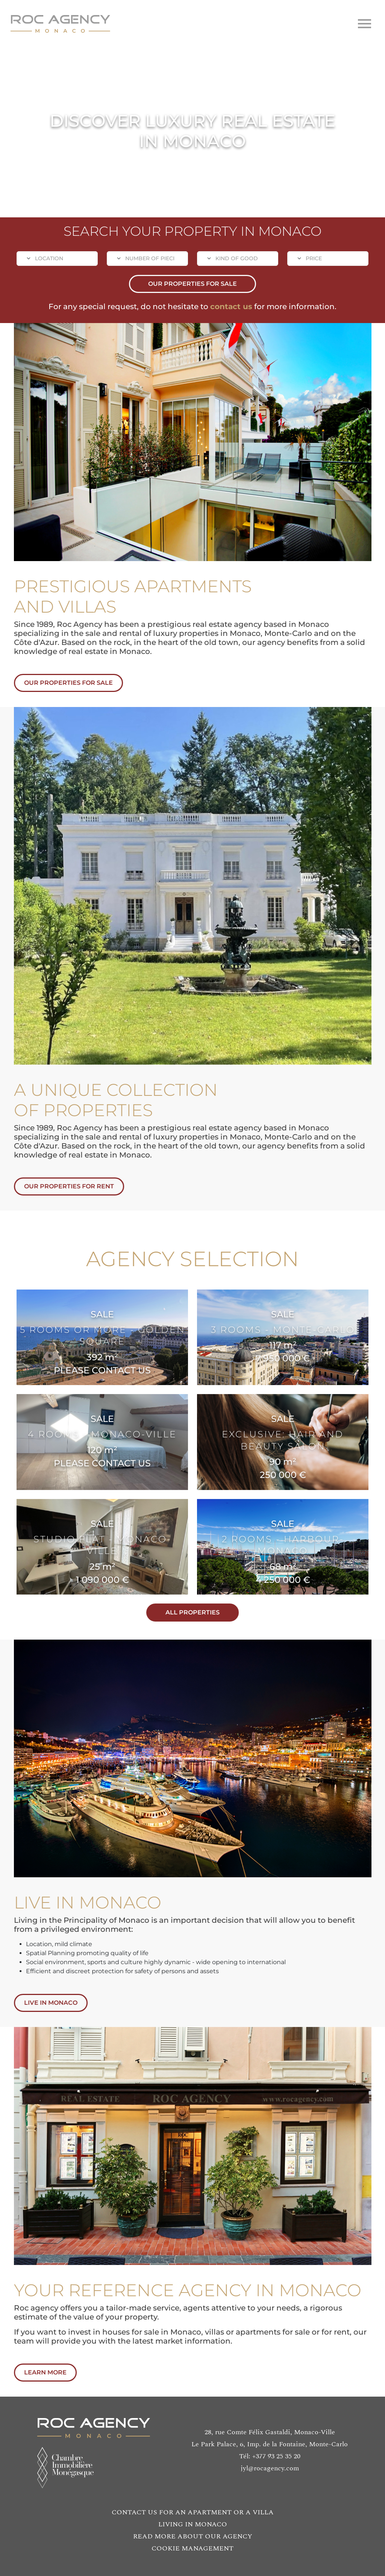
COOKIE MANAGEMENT (192, 2548)
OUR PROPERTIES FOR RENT (85, 1186)
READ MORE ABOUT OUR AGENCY (192, 2536)
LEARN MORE (61, 2372)
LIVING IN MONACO (192, 2524)
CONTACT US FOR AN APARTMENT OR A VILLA (193, 2512)
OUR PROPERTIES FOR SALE (192, 283)
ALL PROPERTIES (208, 1612)
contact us (231, 306)
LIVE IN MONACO (66, 2002)
